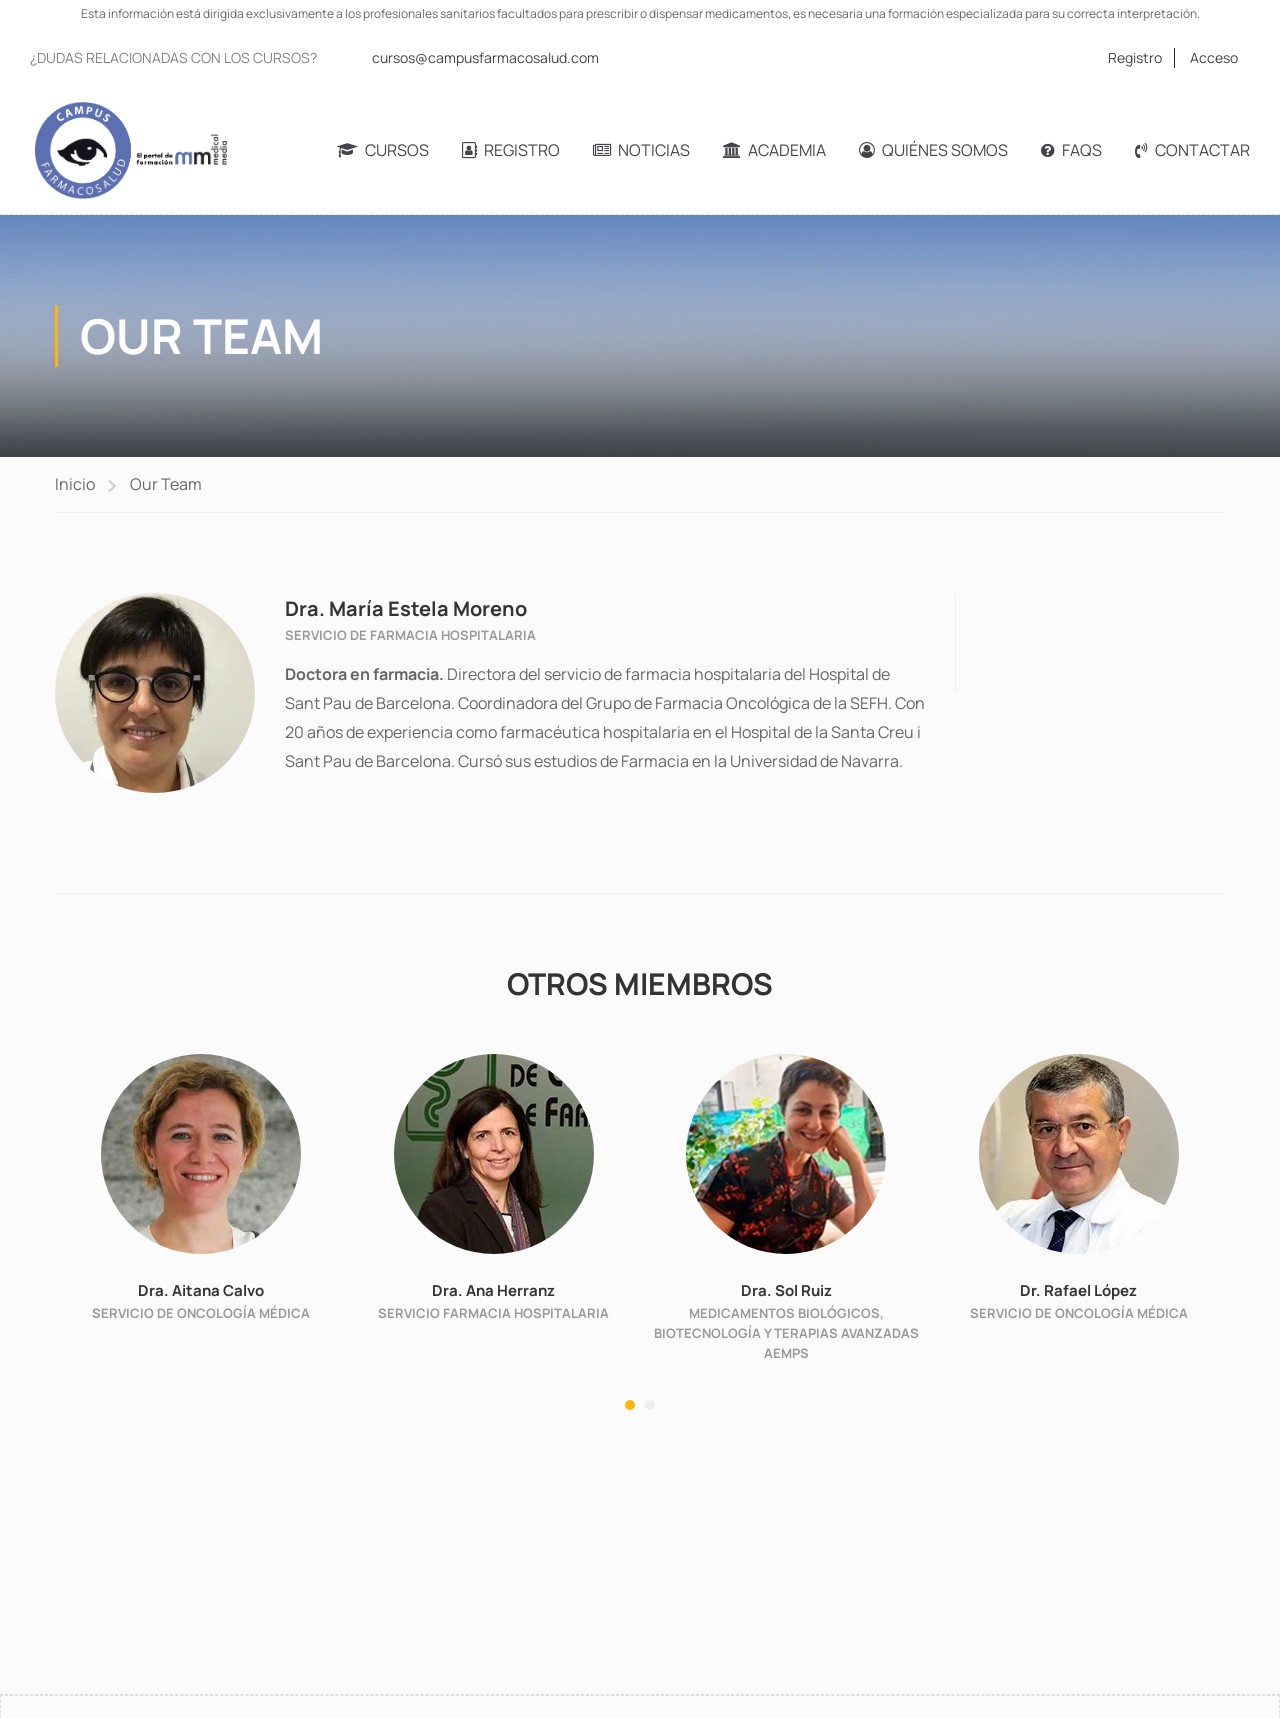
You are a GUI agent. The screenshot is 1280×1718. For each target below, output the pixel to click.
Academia (774, 150)
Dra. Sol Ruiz (786, 1290)
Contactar (1192, 150)
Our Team (166, 484)
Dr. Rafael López (1078, 1290)
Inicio (75, 484)
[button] (630, 1405)
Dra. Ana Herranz (493, 1290)
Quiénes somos (933, 150)
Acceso (1214, 57)
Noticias (641, 150)
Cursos (383, 150)
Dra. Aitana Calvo (201, 1290)
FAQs (1071, 150)
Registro (1135, 57)
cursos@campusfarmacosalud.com (485, 57)
